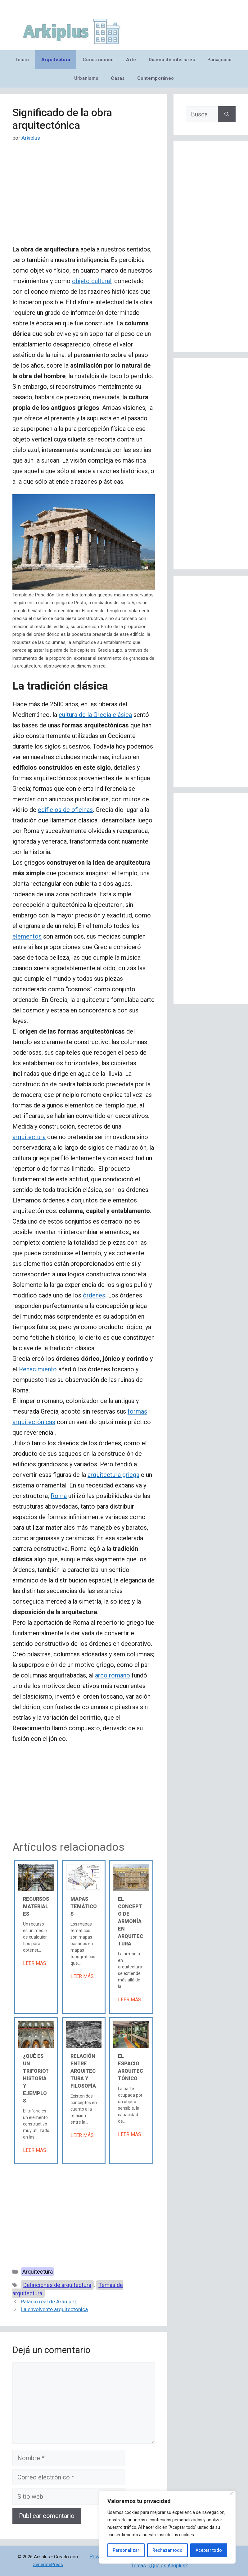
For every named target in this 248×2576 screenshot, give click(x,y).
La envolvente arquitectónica (54, 2309)
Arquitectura (55, 59)
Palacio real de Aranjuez (49, 2301)
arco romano (112, 1675)
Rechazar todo (167, 2550)
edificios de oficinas (65, 809)
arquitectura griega (113, 1474)
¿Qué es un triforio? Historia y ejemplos (36, 2078)
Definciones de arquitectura (57, 2285)
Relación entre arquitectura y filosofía (83, 2071)
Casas (117, 78)
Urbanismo (86, 78)
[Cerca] (231, 2493)
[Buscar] (227, 114)
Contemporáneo (155, 78)
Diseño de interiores (172, 59)
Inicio (22, 59)
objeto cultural (91, 281)
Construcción (98, 59)
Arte (131, 59)
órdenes (94, 1295)
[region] (167, 2527)
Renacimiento (38, 1369)
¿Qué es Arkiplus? (168, 2566)
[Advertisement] (83, 198)
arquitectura (29, 1137)
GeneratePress (48, 2564)
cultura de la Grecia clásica (95, 714)
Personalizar (126, 2550)
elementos (27, 936)
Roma (59, 1496)
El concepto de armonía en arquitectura (130, 1921)
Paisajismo (219, 59)
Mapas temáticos (83, 1906)
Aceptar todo (209, 2550)
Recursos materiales (36, 1906)
